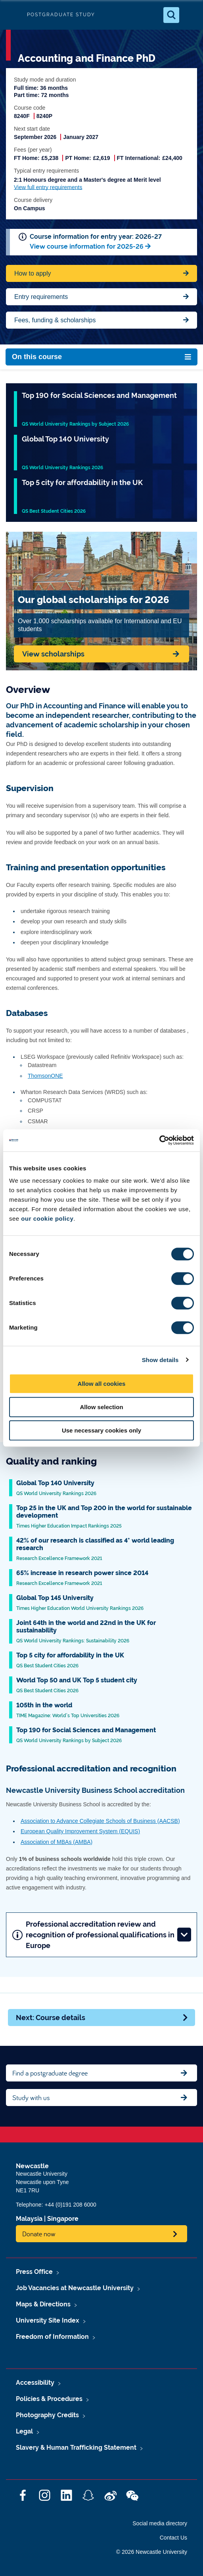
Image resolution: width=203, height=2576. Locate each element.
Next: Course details (102, 2017)
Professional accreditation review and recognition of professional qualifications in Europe (101, 1935)
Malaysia (29, 2218)
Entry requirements (41, 296)
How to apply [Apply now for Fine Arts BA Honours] (32, 273)
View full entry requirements (48, 187)
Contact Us (173, 2537)
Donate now (39, 2233)
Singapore (63, 2218)
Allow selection (101, 1407)
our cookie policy (47, 1218)
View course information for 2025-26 (87, 246)
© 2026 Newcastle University (151, 2552)
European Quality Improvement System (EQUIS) (80, 1831)
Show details (160, 1359)
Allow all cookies (102, 1383)
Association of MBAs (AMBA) (56, 1842)
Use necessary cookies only (101, 1430)
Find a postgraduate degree (50, 2073)
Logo (13, 15)
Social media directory (159, 2523)
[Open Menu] (190, 15)
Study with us (31, 2097)
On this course (37, 357)
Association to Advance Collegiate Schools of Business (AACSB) (100, 1821)
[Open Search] (171, 15)
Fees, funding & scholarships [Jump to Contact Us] (55, 320)
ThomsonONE (45, 1076)
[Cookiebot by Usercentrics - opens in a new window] (159, 1140)
